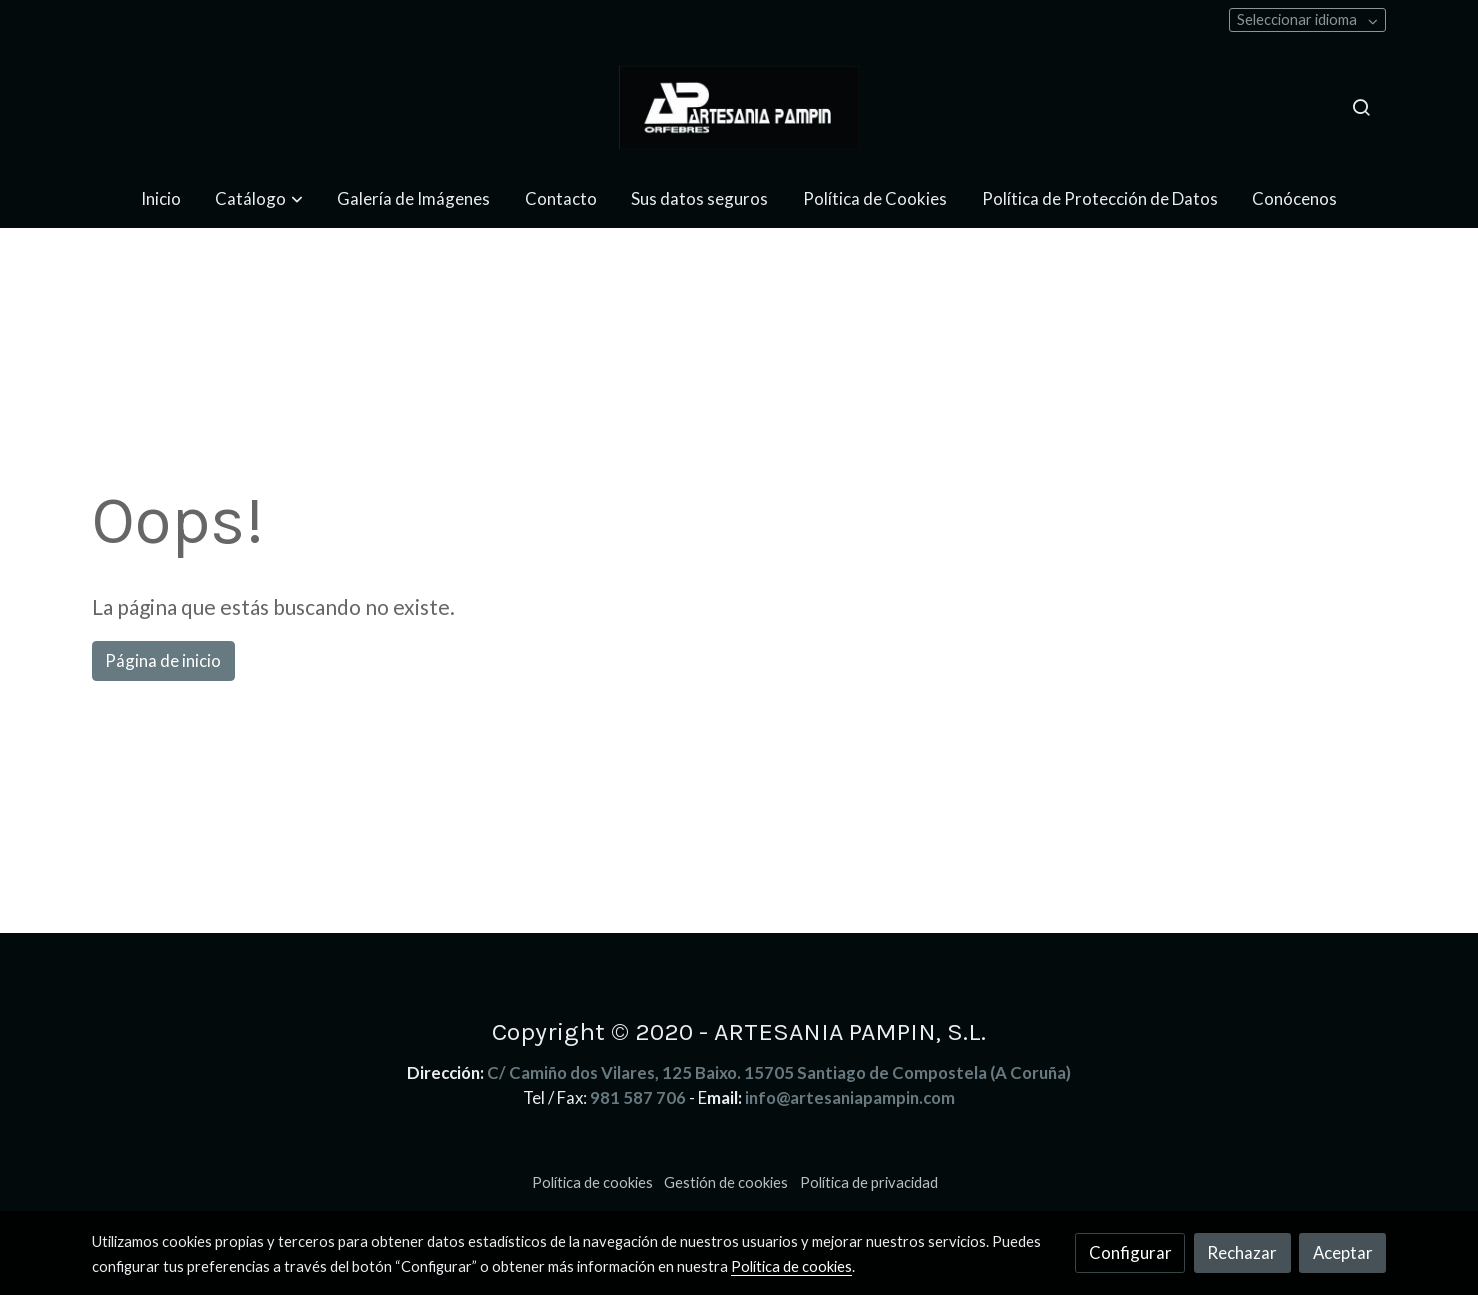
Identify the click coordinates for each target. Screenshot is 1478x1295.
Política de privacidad (869, 1182)
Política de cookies (592, 1182)
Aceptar (1343, 1252)
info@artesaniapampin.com (850, 1097)
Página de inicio (163, 660)
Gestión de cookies (726, 1182)
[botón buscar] (1361, 107)
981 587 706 (638, 1097)
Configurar (1130, 1252)
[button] (259, 198)
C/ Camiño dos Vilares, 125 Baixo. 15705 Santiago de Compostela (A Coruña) (779, 1072)
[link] (739, 107)
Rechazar (1242, 1252)
